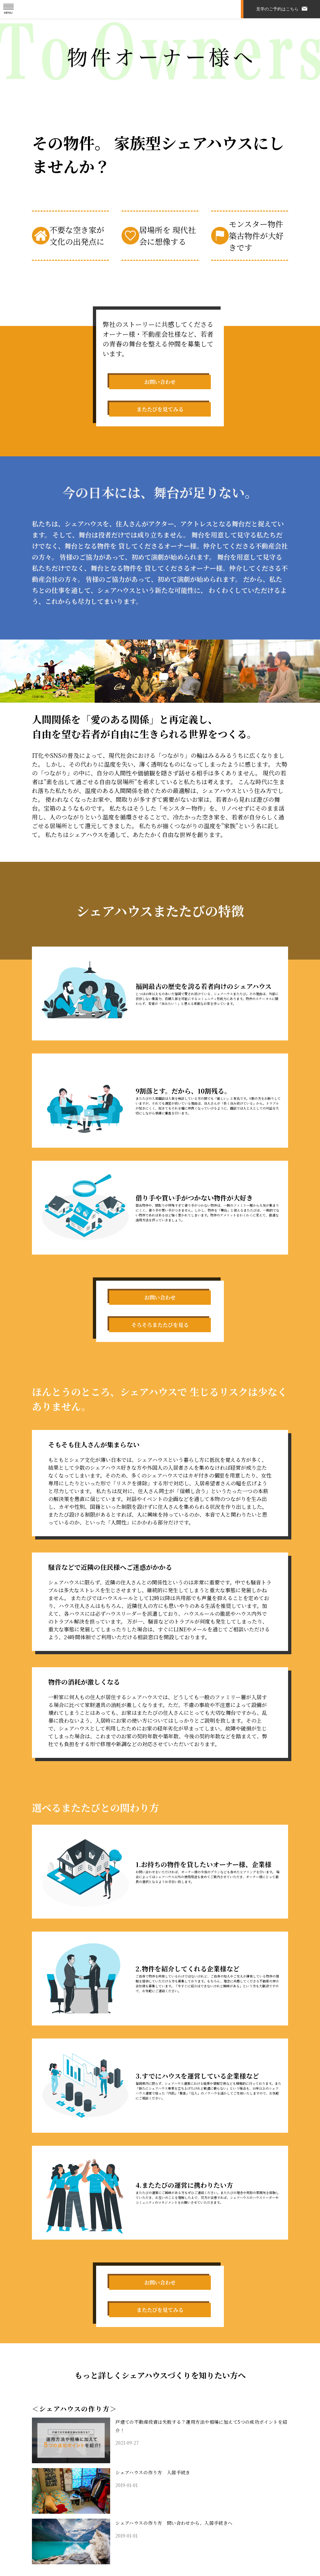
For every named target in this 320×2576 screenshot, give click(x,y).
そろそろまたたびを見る (160, 1335)
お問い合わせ (160, 385)
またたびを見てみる (160, 420)
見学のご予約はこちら (277, 9)
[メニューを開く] (9, 9)
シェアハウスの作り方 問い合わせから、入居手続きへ (182, 2551)
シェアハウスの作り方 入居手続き (158, 2501)
